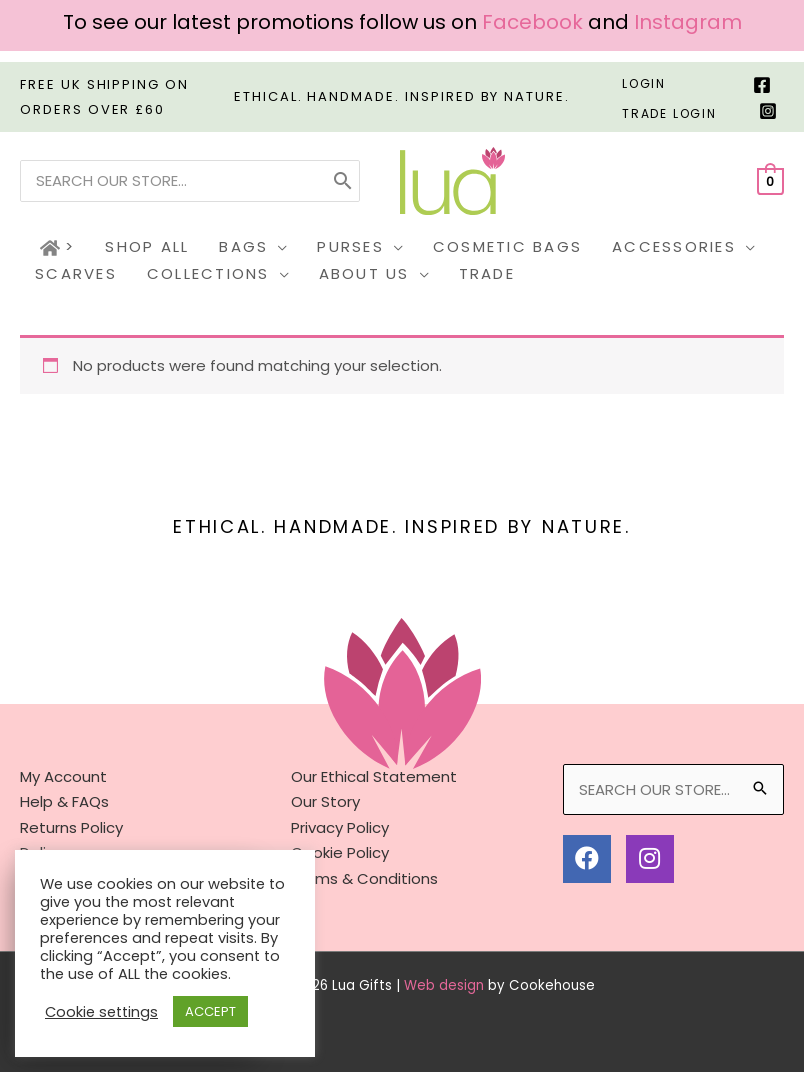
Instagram (688, 22)
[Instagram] (768, 111)
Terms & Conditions (364, 878)
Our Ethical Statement (374, 776)
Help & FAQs (64, 801)
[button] (277, 247)
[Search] (343, 181)
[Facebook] (762, 85)
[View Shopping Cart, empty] (770, 180)
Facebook (532, 22)
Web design (444, 985)
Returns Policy (71, 827)
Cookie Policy (340, 852)
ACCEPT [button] (210, 1011)
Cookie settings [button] (101, 1012)
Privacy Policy (340, 827)
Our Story (325, 801)
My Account (63, 776)
